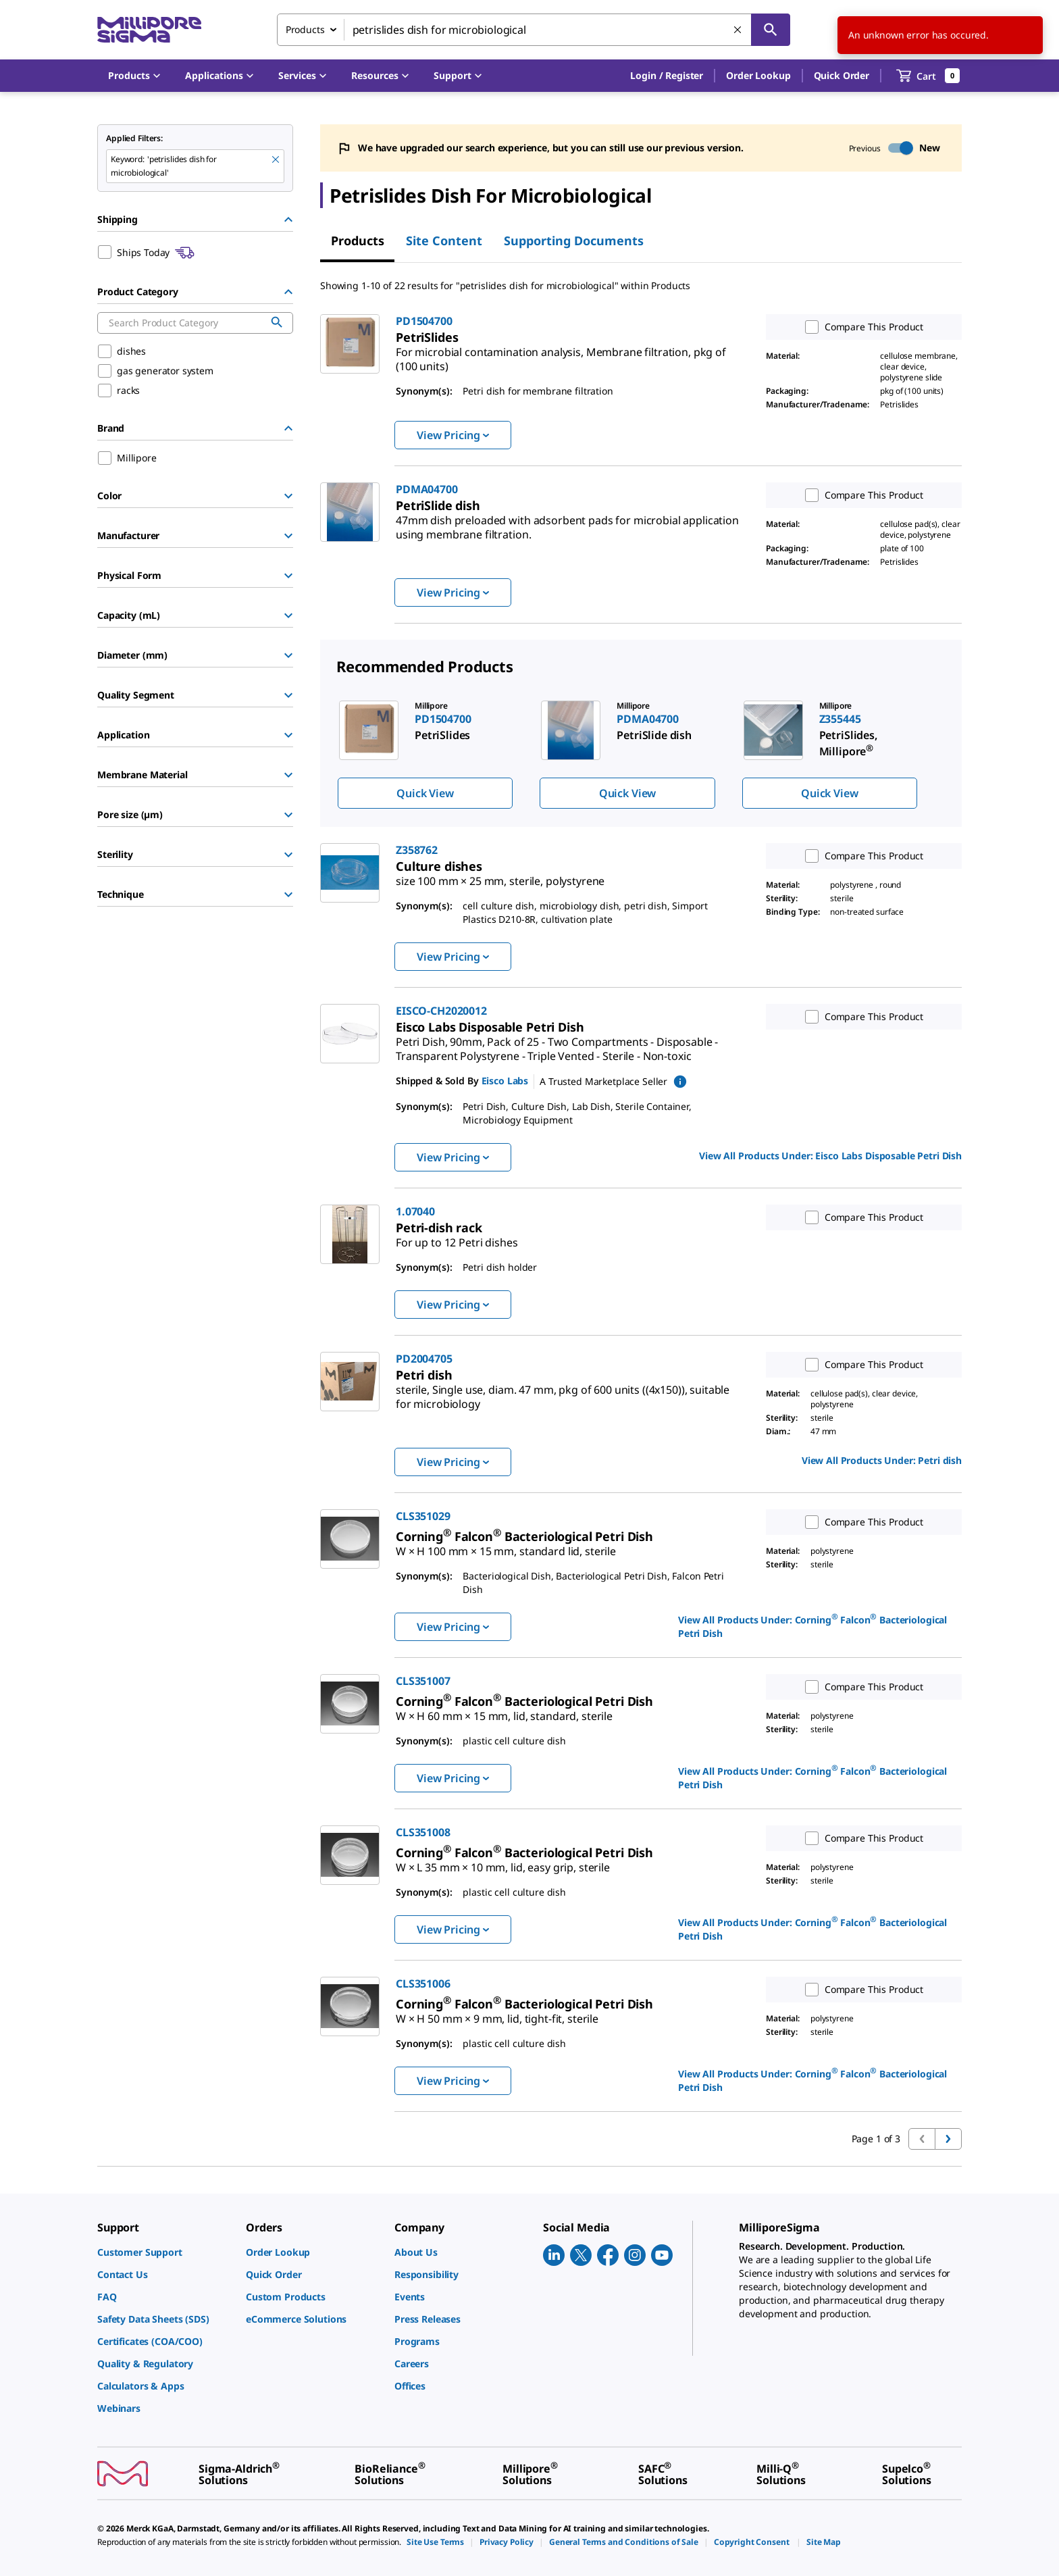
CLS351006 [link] (423, 1983)
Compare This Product (861, 327)
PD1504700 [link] (424, 320)
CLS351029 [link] (423, 1516)
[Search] (770, 30)
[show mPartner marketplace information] (680, 1081)
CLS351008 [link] (423, 1832)
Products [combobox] (305, 29)
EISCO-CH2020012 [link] (441, 1010)
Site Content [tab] (444, 240)
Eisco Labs (505, 1080)
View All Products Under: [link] (830, 1155)
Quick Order (841, 75)
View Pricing (453, 435)
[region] (641, 754)
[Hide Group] (288, 219)
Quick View (424, 793)
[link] (561, 354)
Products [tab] (357, 240)
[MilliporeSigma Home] (149, 30)
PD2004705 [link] (424, 1358)
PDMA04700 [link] (427, 489)
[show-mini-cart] (928, 75)
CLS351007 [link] (423, 1680)
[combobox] (533, 30)
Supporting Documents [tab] (574, 240)
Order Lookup (758, 75)
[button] (666, 75)
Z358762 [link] (417, 849)
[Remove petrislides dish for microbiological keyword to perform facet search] (276, 160)
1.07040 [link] (415, 1211)
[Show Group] (288, 495)
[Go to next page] (948, 2139)
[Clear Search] (738, 30)
